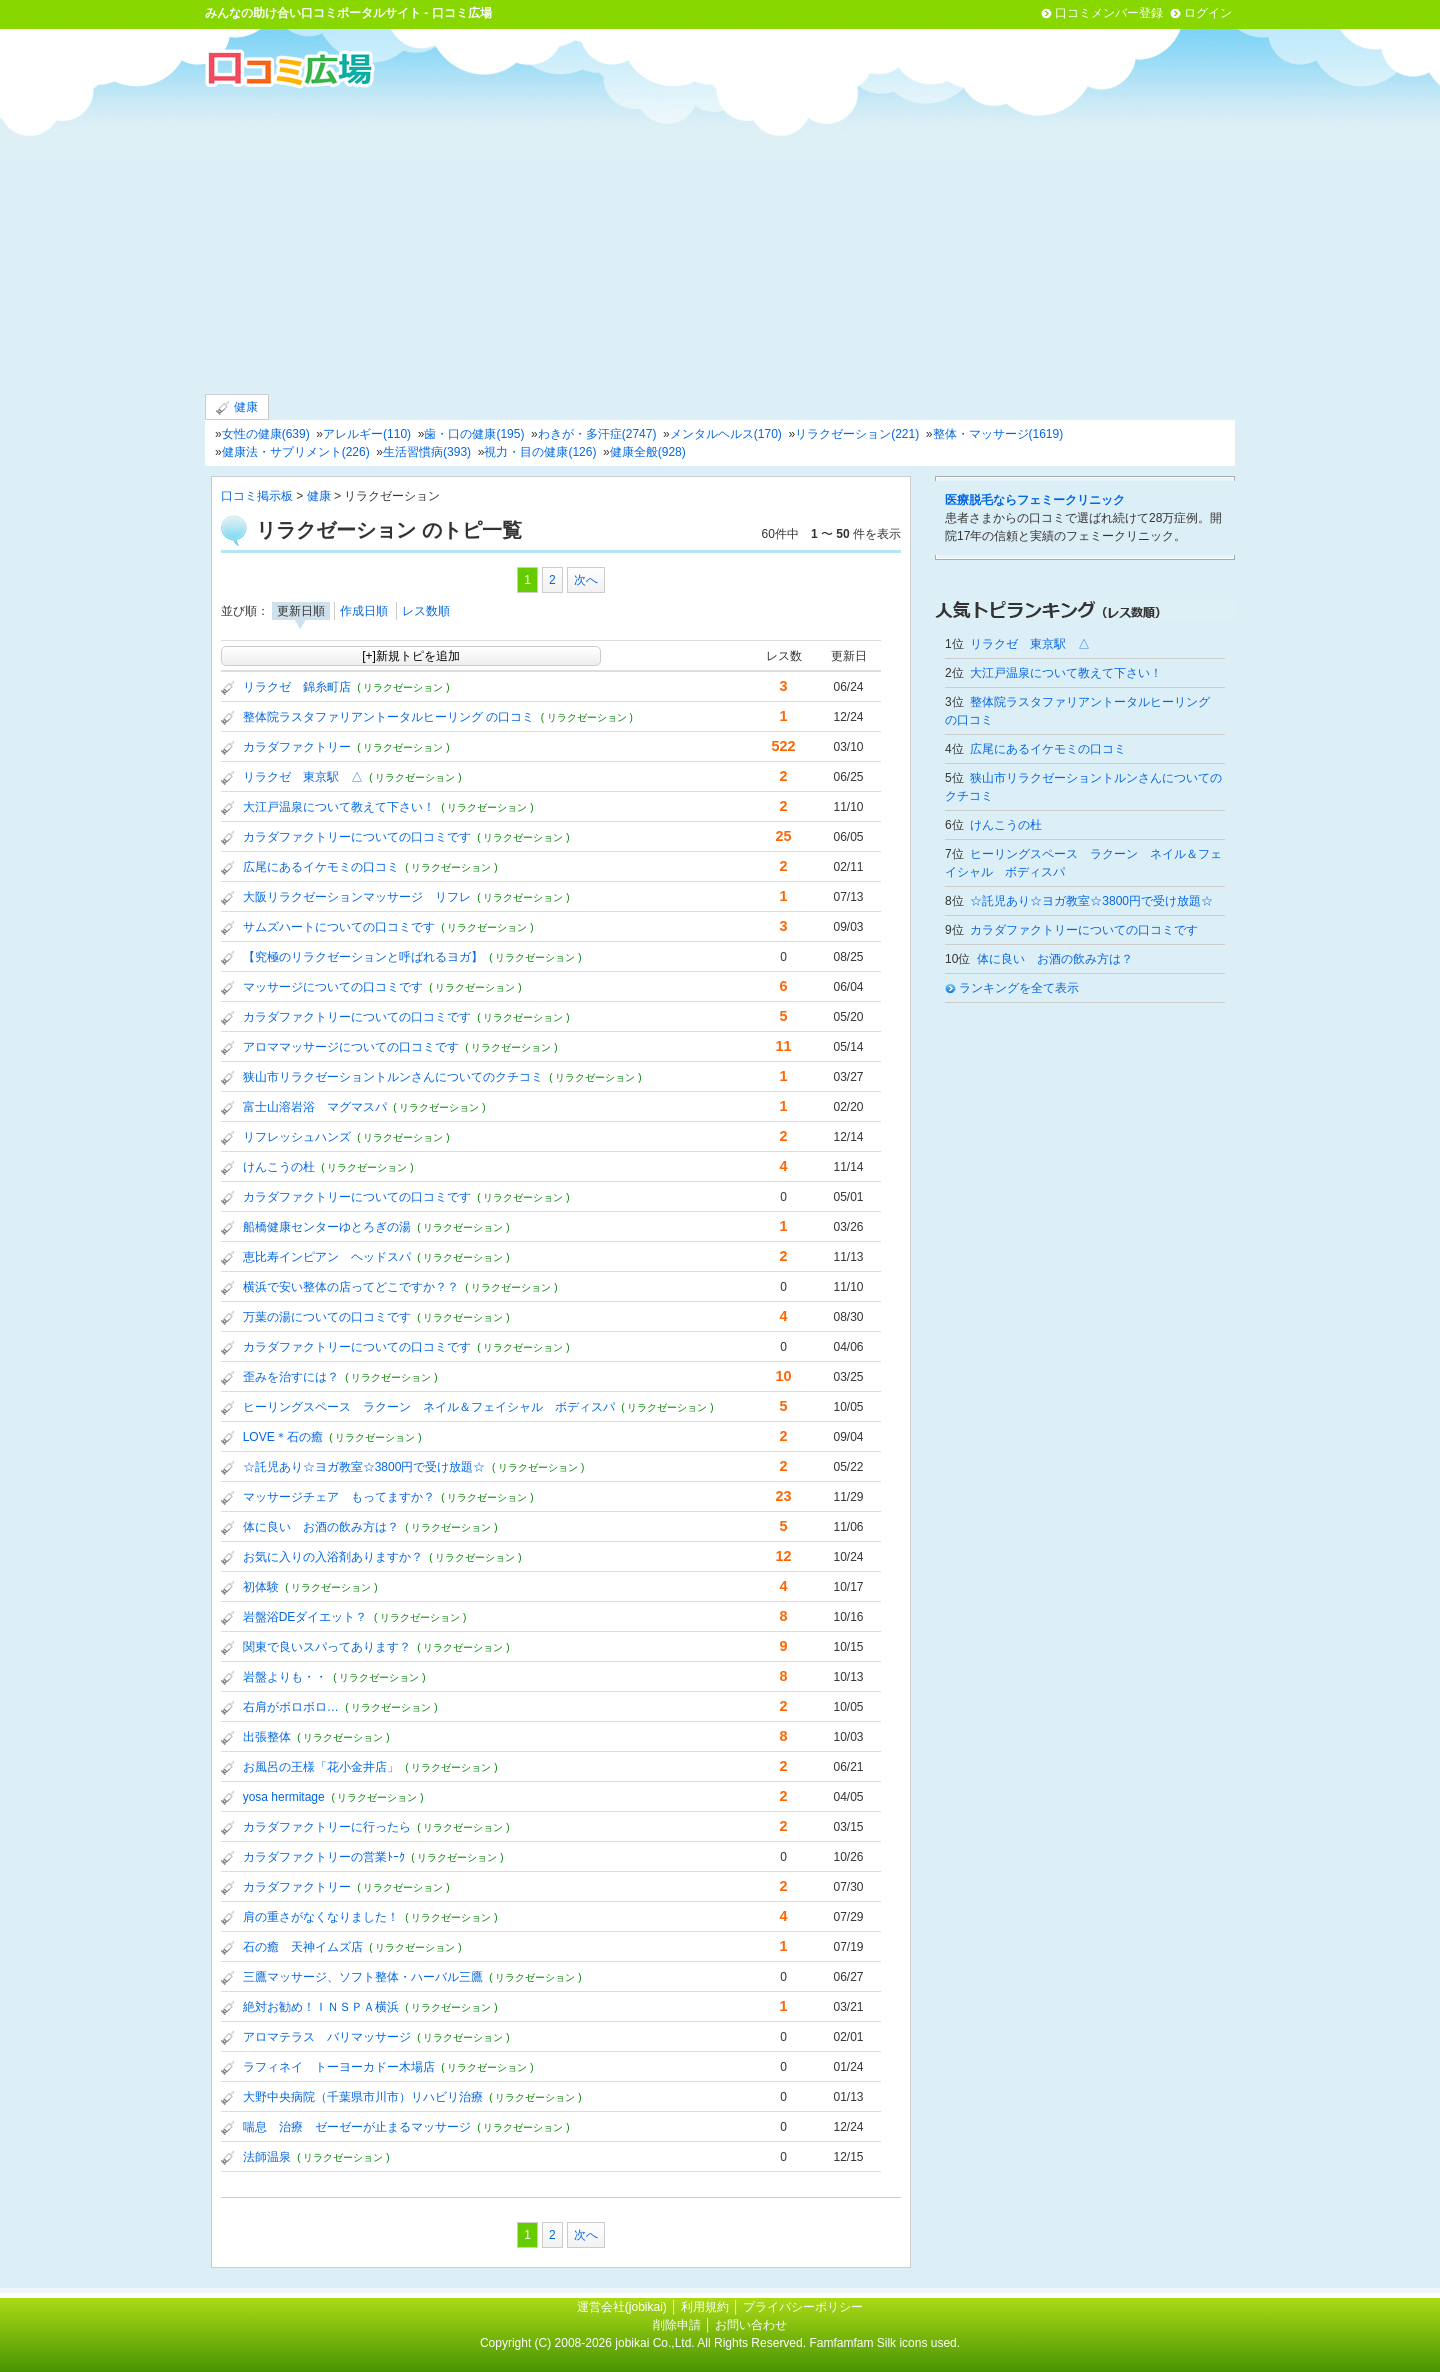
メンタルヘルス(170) (726, 434)
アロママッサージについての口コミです (351, 1047)
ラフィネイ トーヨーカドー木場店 (339, 2067)
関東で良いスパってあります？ (327, 1647)
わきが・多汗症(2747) (597, 434)
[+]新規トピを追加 (411, 656)
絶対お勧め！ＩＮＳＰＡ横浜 (321, 2007)
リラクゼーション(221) (857, 434)
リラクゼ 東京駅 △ (303, 777)
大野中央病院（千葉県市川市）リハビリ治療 (363, 2097)
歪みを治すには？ (291, 1377)
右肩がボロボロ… (291, 1707)
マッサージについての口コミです (333, 987)
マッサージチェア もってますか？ (339, 1497)
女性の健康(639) (266, 434)
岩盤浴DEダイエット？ (305, 1617)
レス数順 (426, 611)
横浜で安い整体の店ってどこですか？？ (351, 1287)
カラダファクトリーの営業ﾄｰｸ (324, 1857)
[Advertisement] (720, 239)
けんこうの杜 (279, 1167)
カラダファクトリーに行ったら (327, 1827)
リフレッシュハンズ (297, 1137)
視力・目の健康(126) (540, 452)
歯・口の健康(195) (474, 434)
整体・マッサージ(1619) (998, 434)
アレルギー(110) (367, 434)
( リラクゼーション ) (403, 687)
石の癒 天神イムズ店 (303, 1947)
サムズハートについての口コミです (339, 927)
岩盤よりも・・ (285, 1677)
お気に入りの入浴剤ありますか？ (333, 1557)
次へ (586, 580)
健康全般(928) (648, 452)
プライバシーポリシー (803, 2307)
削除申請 (677, 2325)
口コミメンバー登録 (1109, 13)
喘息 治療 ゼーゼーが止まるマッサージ (357, 2127)
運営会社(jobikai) (623, 2307)
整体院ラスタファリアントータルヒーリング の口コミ (388, 717)
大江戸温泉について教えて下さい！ (339, 807)
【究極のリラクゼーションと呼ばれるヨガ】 (363, 957)
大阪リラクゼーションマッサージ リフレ (357, 897)
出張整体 (267, 1737)
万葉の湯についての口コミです (327, 1317)
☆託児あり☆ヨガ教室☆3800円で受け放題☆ (364, 1467)
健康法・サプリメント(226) (296, 452)
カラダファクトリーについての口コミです (357, 837)
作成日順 (364, 611)
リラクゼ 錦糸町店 (297, 687)
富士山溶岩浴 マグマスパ (315, 1107)
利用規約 (705, 2307)
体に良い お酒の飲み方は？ (321, 1527)
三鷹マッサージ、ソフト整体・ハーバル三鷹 (363, 1977)
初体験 (261, 1587)
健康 (237, 407)
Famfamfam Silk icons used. (884, 2343)
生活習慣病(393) (427, 452)
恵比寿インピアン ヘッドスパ (327, 1257)
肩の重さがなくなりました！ (321, 1917)
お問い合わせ (751, 2325)
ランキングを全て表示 (1019, 988)
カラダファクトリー (297, 747)
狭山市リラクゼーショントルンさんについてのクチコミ (393, 1077)
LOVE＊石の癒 (283, 1437)
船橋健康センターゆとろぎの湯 (327, 1227)
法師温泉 (267, 2157)
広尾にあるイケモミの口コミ (321, 867)
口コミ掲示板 (257, 496)
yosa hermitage (284, 1797)
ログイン (1208, 13)
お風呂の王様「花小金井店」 (321, 1767)
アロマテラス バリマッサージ (327, 2037)
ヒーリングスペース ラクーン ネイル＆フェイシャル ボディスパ (429, 1407)
